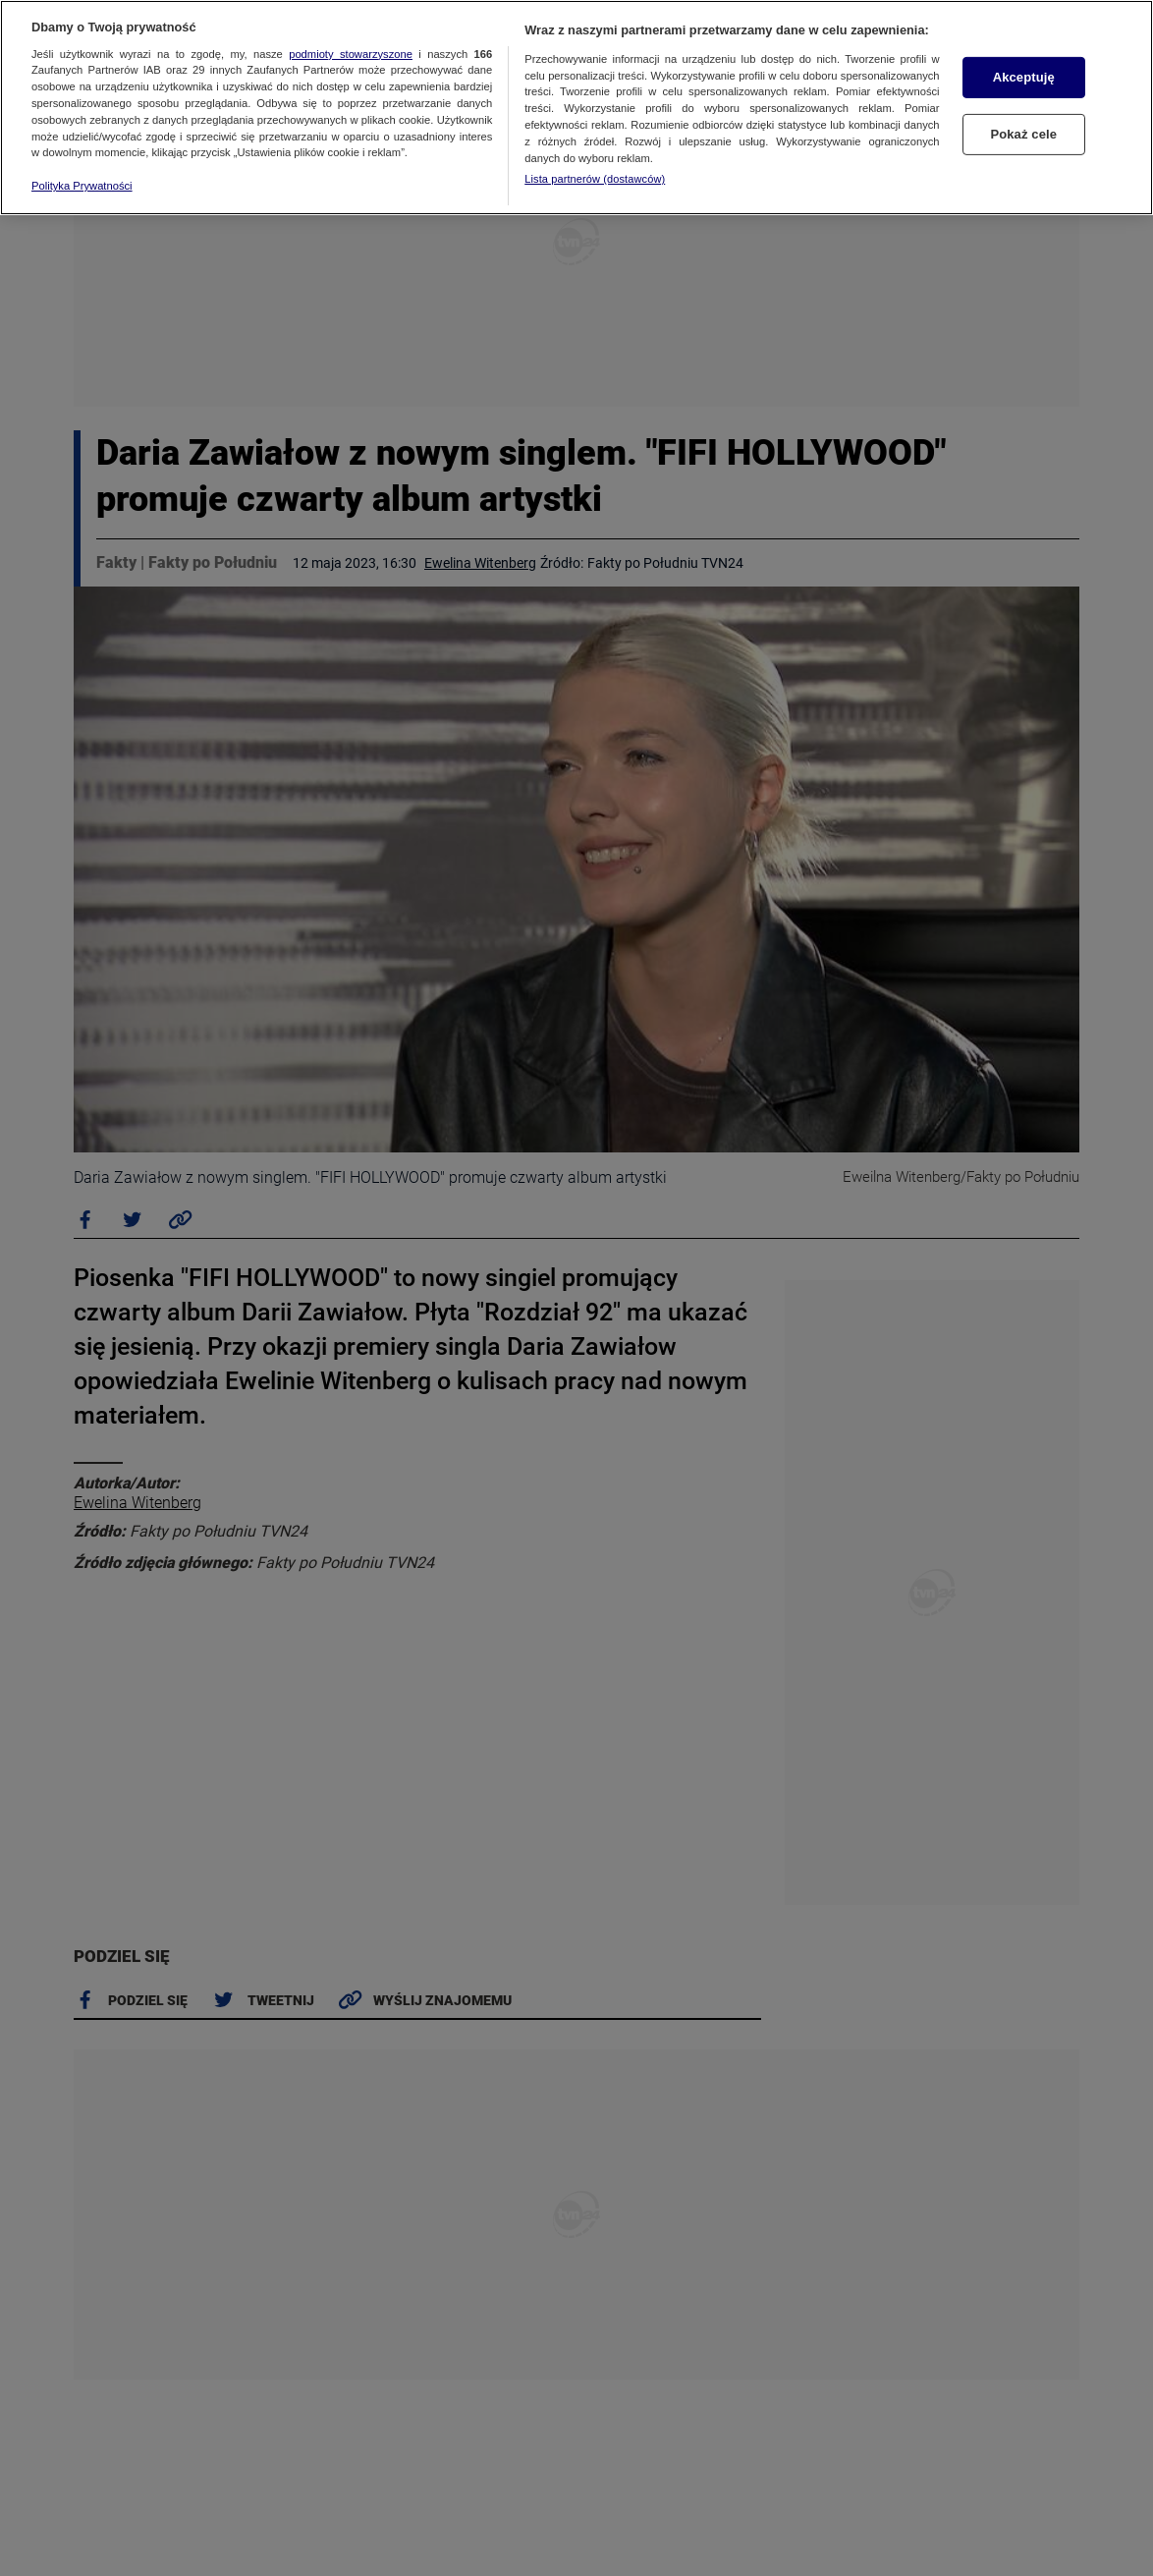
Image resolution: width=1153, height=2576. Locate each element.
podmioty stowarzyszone (350, 54)
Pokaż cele (1023, 134)
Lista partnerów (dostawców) (594, 179)
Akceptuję (1024, 77)
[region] (576, 107)
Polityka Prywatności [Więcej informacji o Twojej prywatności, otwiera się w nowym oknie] (82, 186)
